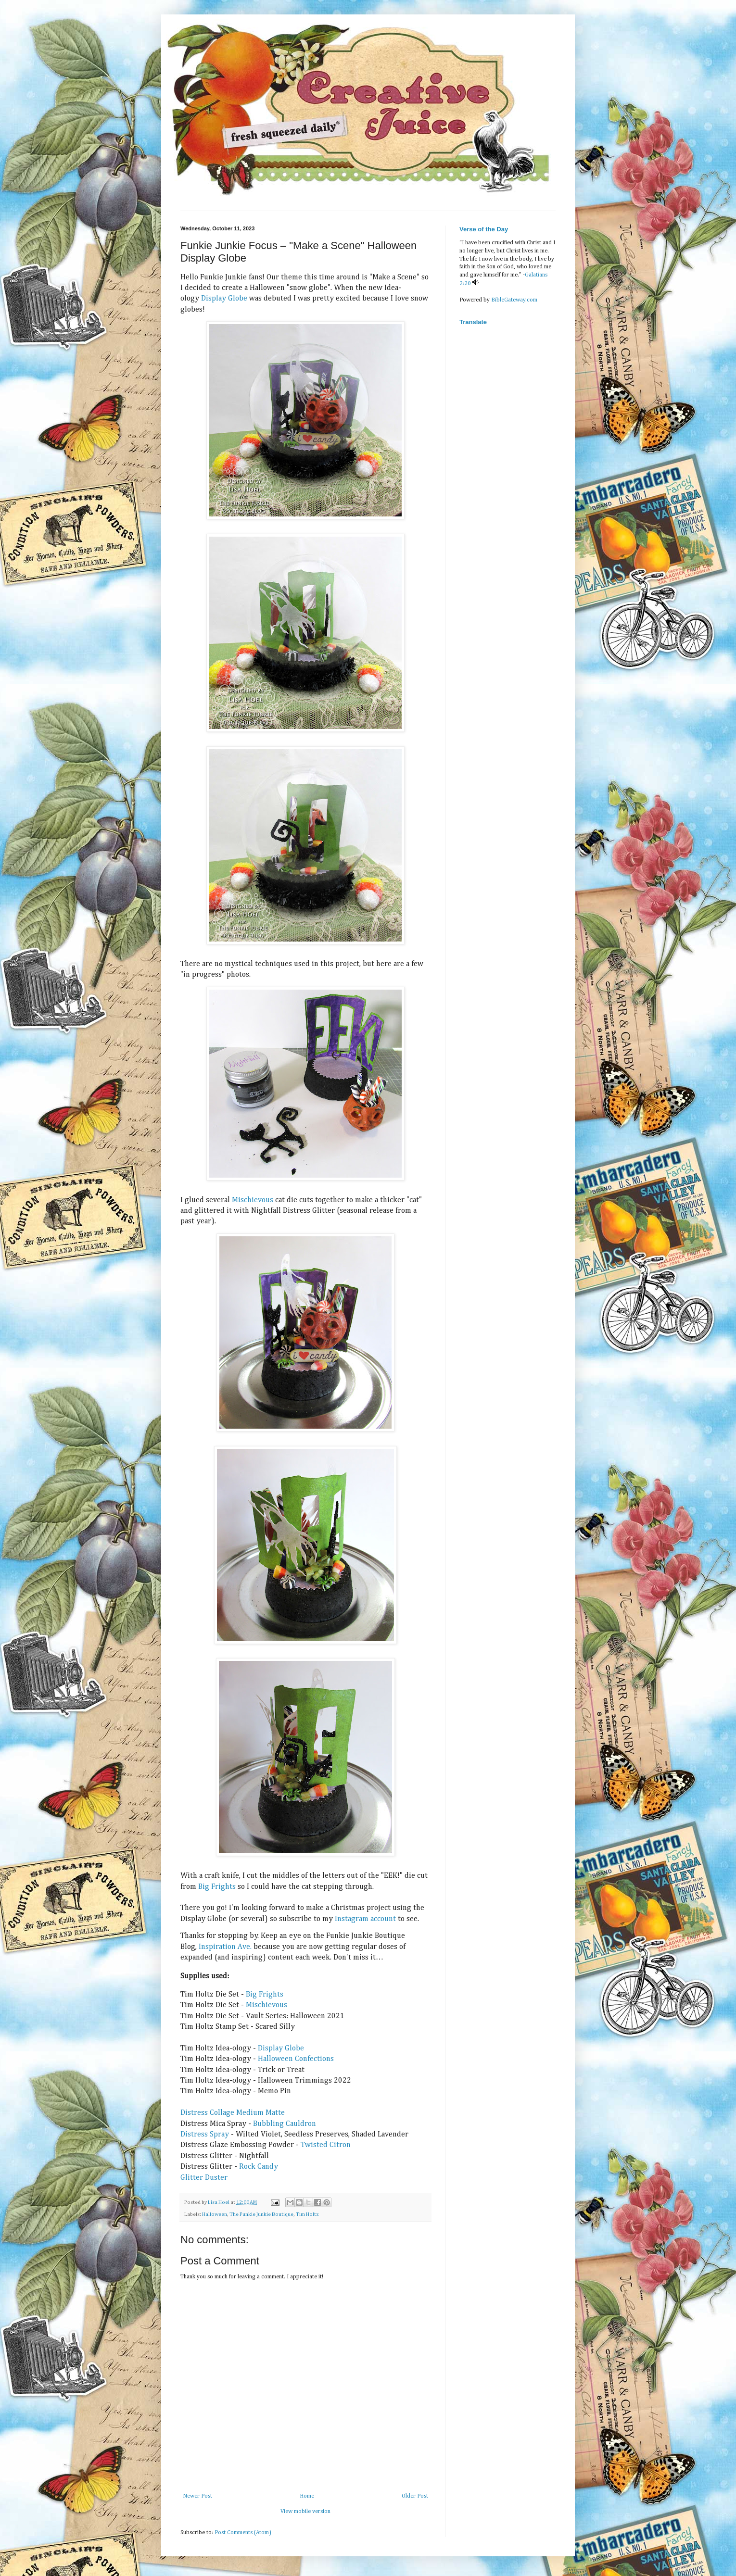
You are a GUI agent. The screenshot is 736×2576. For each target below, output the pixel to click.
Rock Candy (258, 2167)
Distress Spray (204, 2134)
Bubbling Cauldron (284, 2124)
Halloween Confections (296, 2059)
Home (307, 2496)
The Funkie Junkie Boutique (261, 2214)
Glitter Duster (204, 2178)
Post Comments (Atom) (243, 2533)
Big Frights (217, 1887)
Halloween (214, 2214)
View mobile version (305, 2511)
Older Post (415, 2496)
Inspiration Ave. (225, 1947)
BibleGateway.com (514, 300)
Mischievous (252, 1200)
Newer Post (197, 2496)
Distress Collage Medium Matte (232, 2113)
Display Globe (224, 298)
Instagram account (365, 1919)
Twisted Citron (326, 2145)
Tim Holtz (307, 2214)
